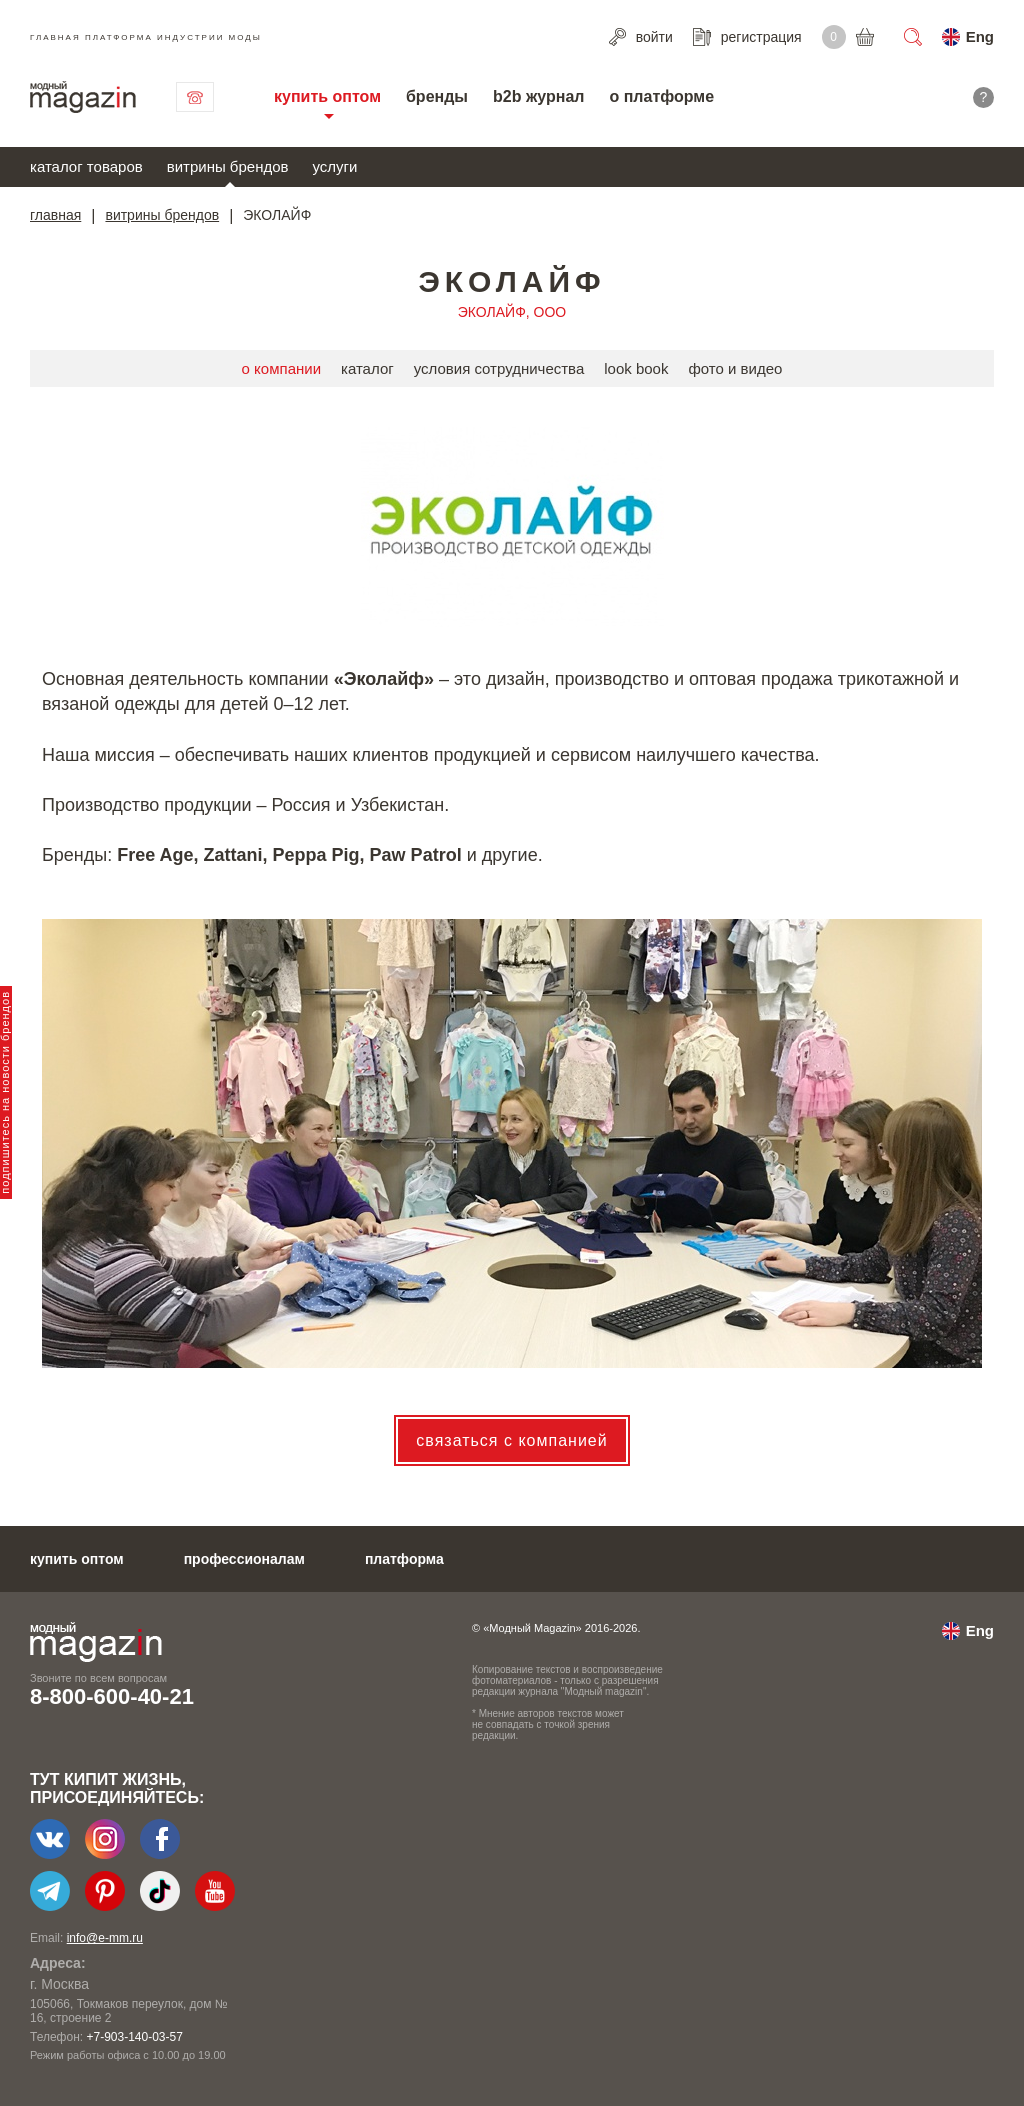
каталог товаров (86, 166)
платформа (404, 1559)
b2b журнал (538, 96)
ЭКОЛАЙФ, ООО (512, 312)
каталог (367, 368)
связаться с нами (195, 97)
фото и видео (735, 368)
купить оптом (327, 96)
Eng (980, 36)
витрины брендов (228, 166)
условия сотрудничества (499, 368)
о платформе (661, 96)
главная (55, 215)
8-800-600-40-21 (112, 1696)
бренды (437, 96)
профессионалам (244, 1559)
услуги (335, 166)
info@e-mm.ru (105, 1938)
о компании (281, 368)
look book (636, 368)
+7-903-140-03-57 (134, 2037)
